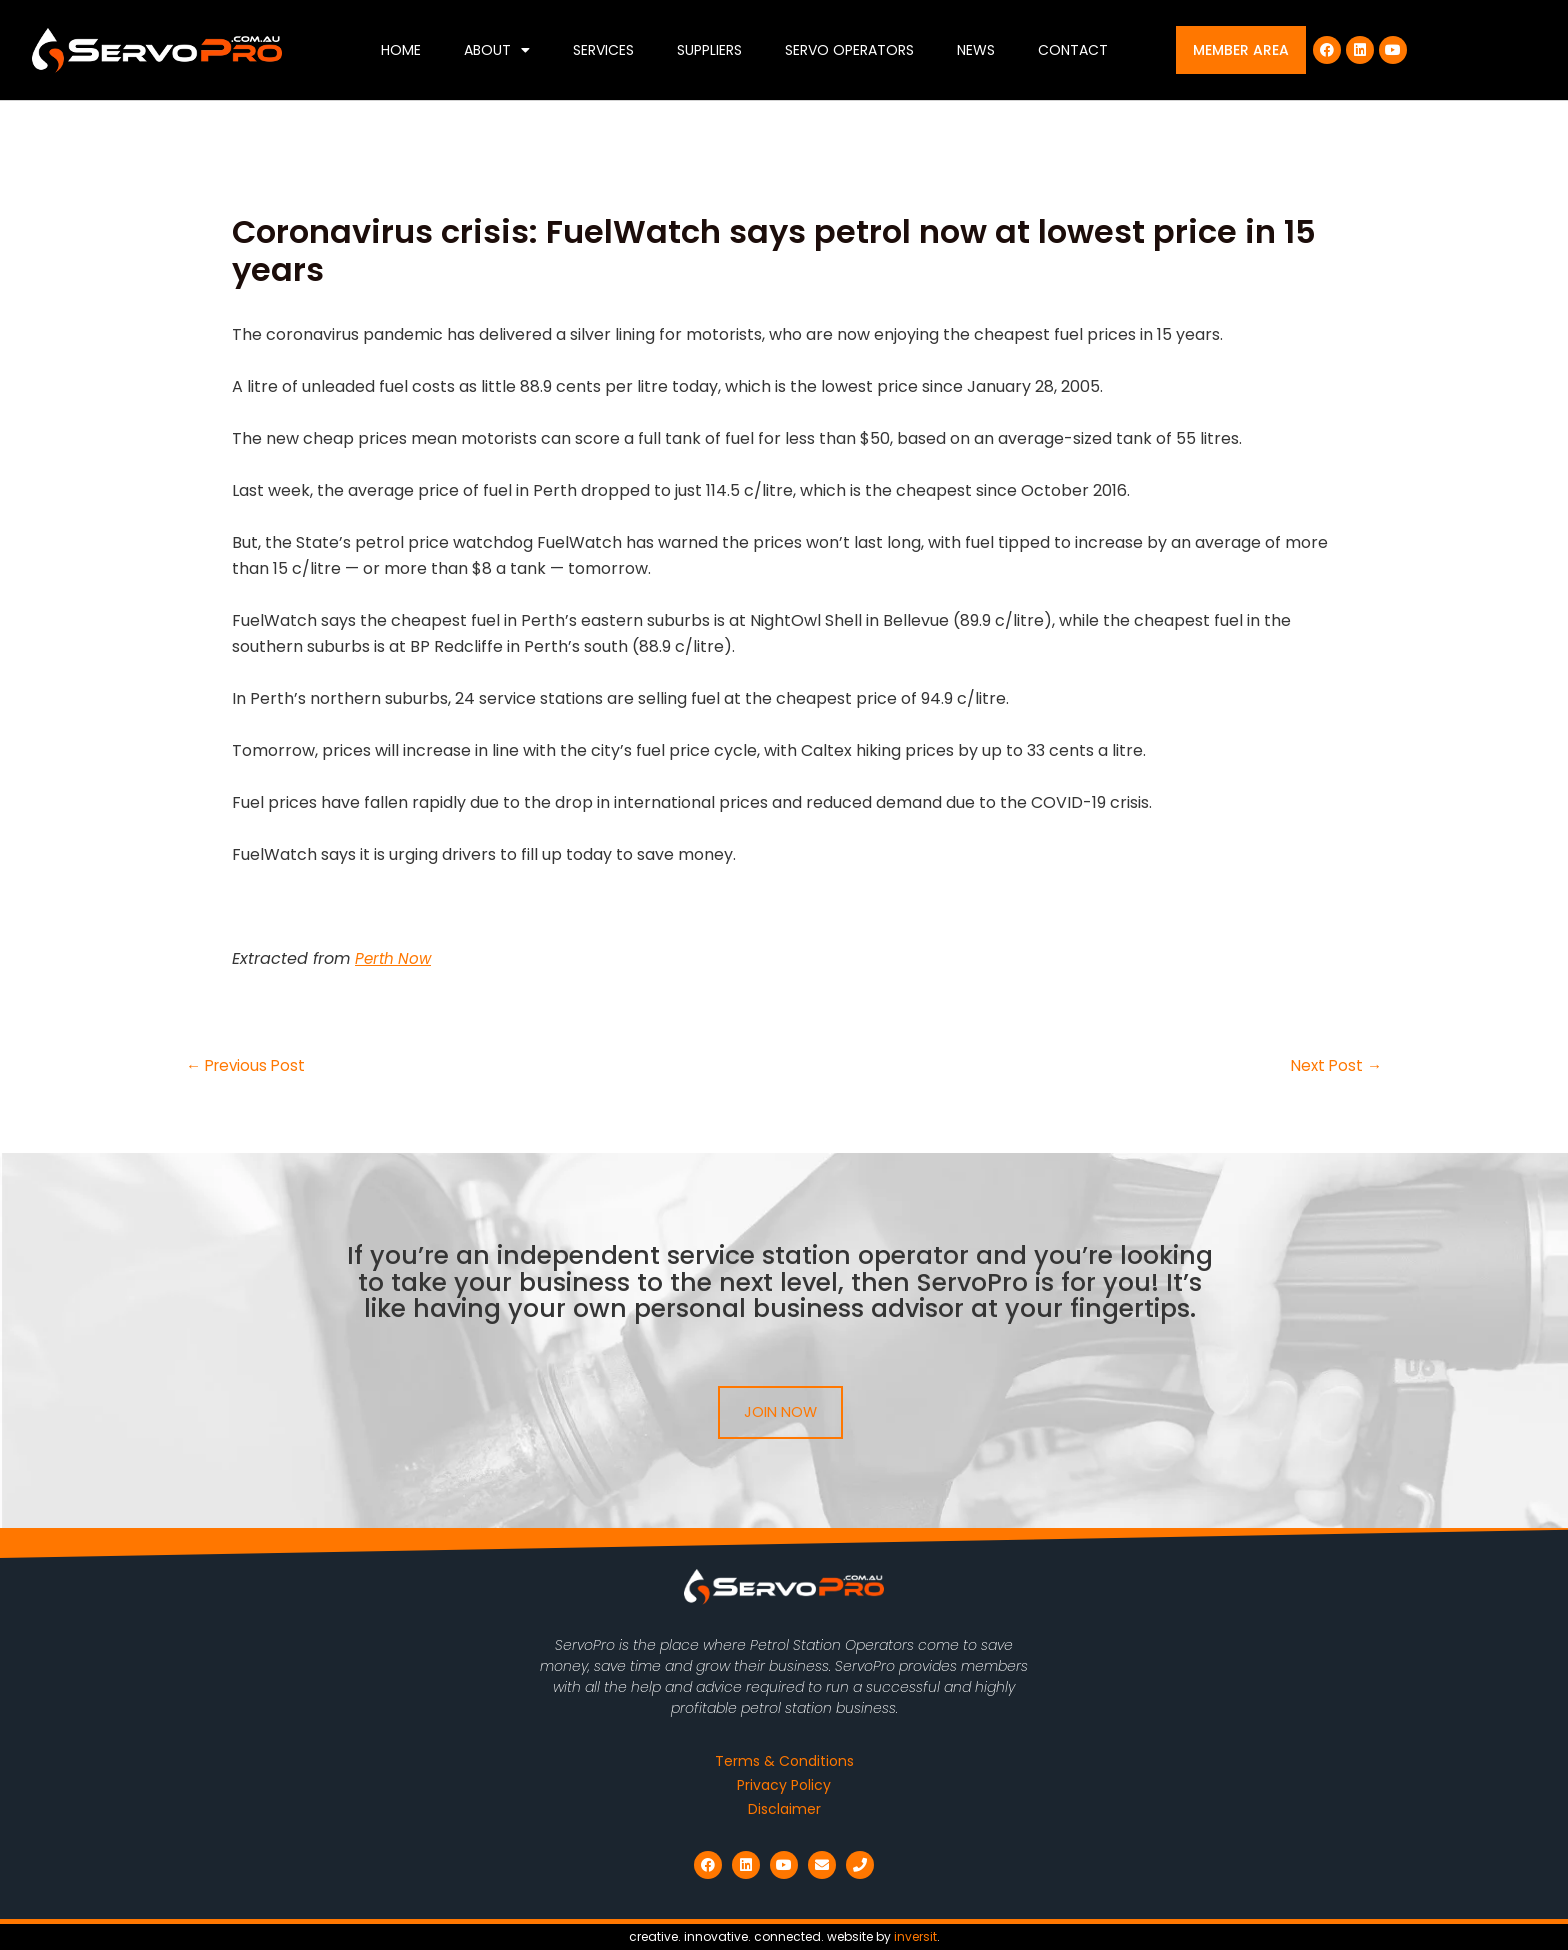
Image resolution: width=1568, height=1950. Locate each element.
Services (603, 50)
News (976, 50)
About (497, 50)
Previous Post (248, 1066)
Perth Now (395, 958)
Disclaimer (784, 1809)
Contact (1073, 50)
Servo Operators (849, 50)
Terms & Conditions (784, 1761)
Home (401, 50)
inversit (915, 1936)
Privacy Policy (784, 1785)
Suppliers (709, 50)
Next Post (1334, 1066)
